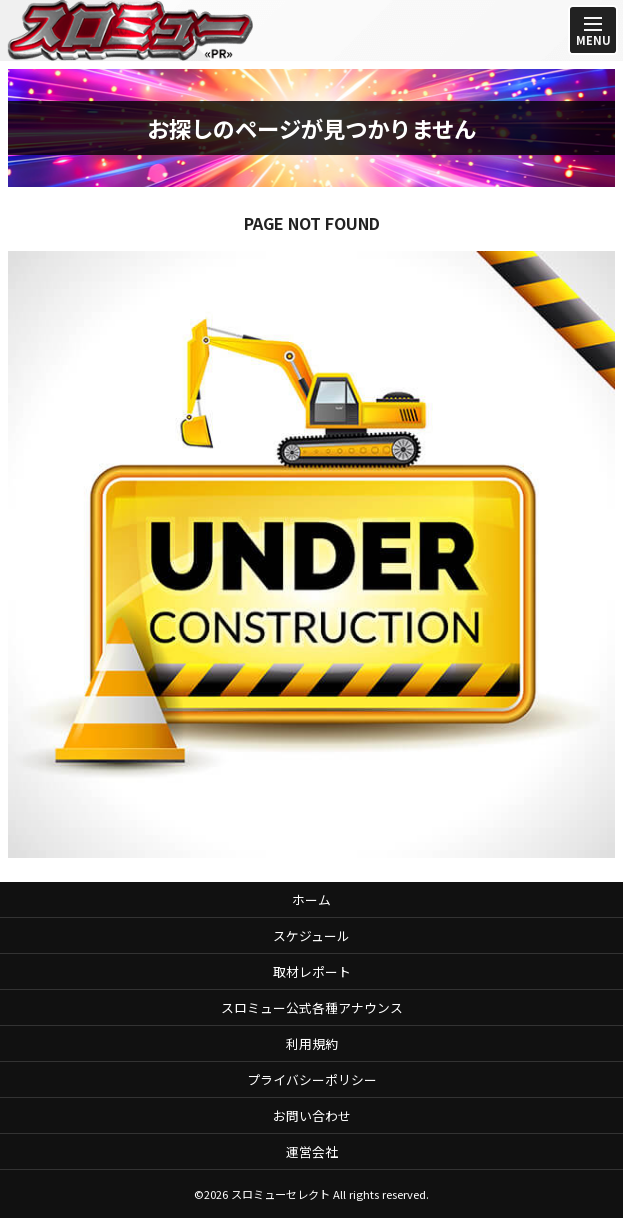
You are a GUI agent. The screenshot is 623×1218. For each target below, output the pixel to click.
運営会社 (312, 1151)
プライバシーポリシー (312, 1079)
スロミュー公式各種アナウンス (312, 1007)
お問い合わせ (312, 1115)
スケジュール (311, 935)
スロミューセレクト (280, 1194)
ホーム (311, 899)
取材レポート (312, 971)
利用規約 (312, 1043)
